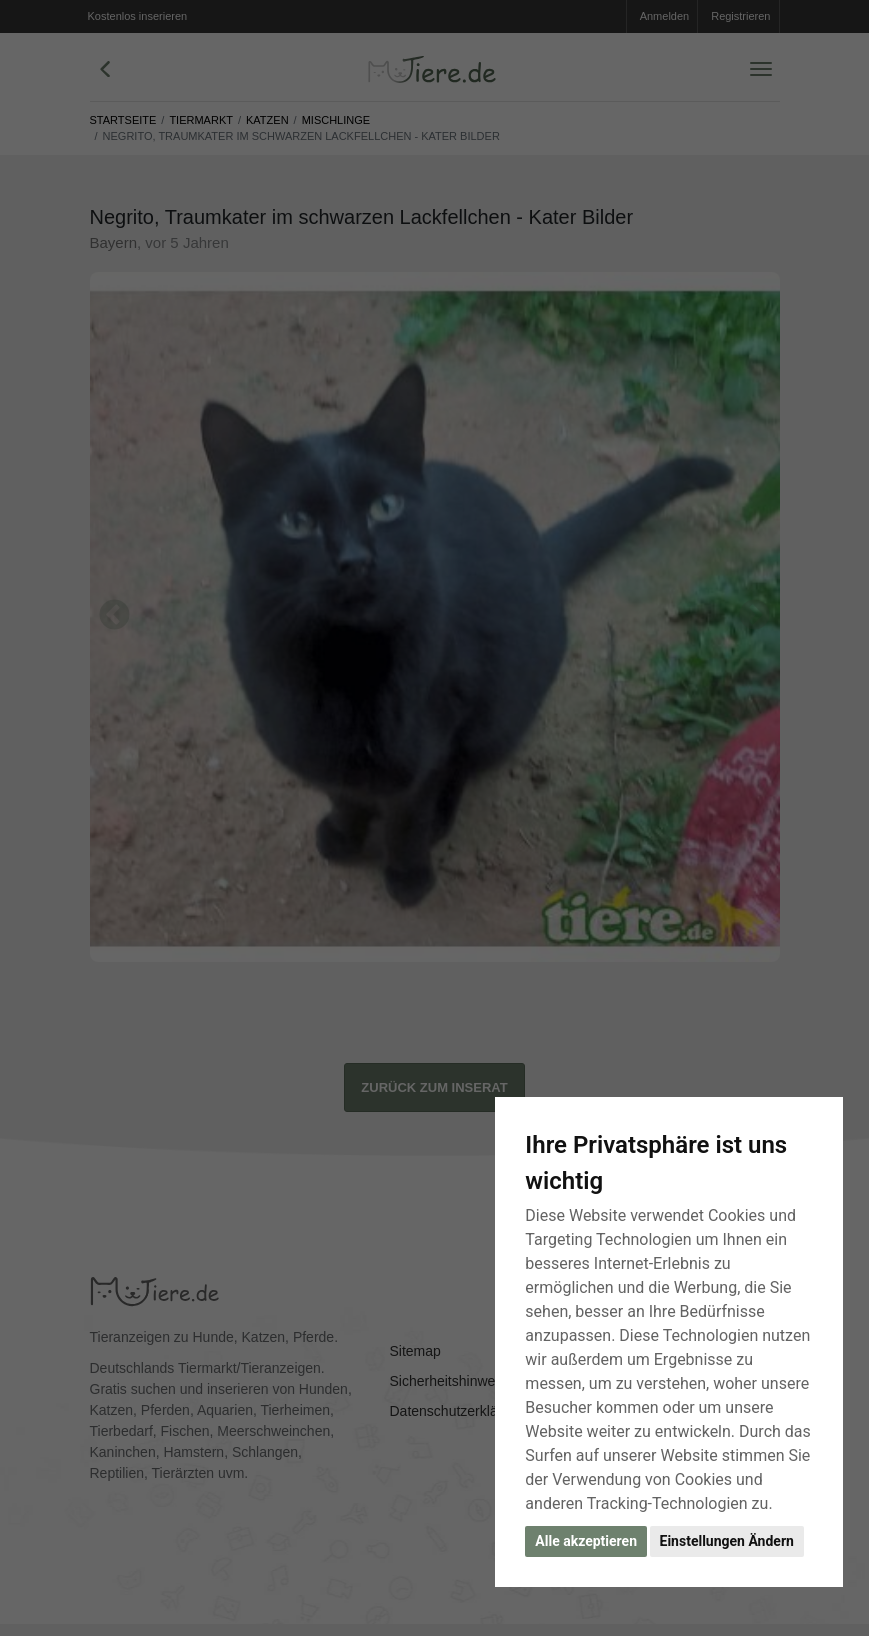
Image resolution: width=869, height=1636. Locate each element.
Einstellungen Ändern (727, 1541)
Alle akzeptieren (586, 1541)
